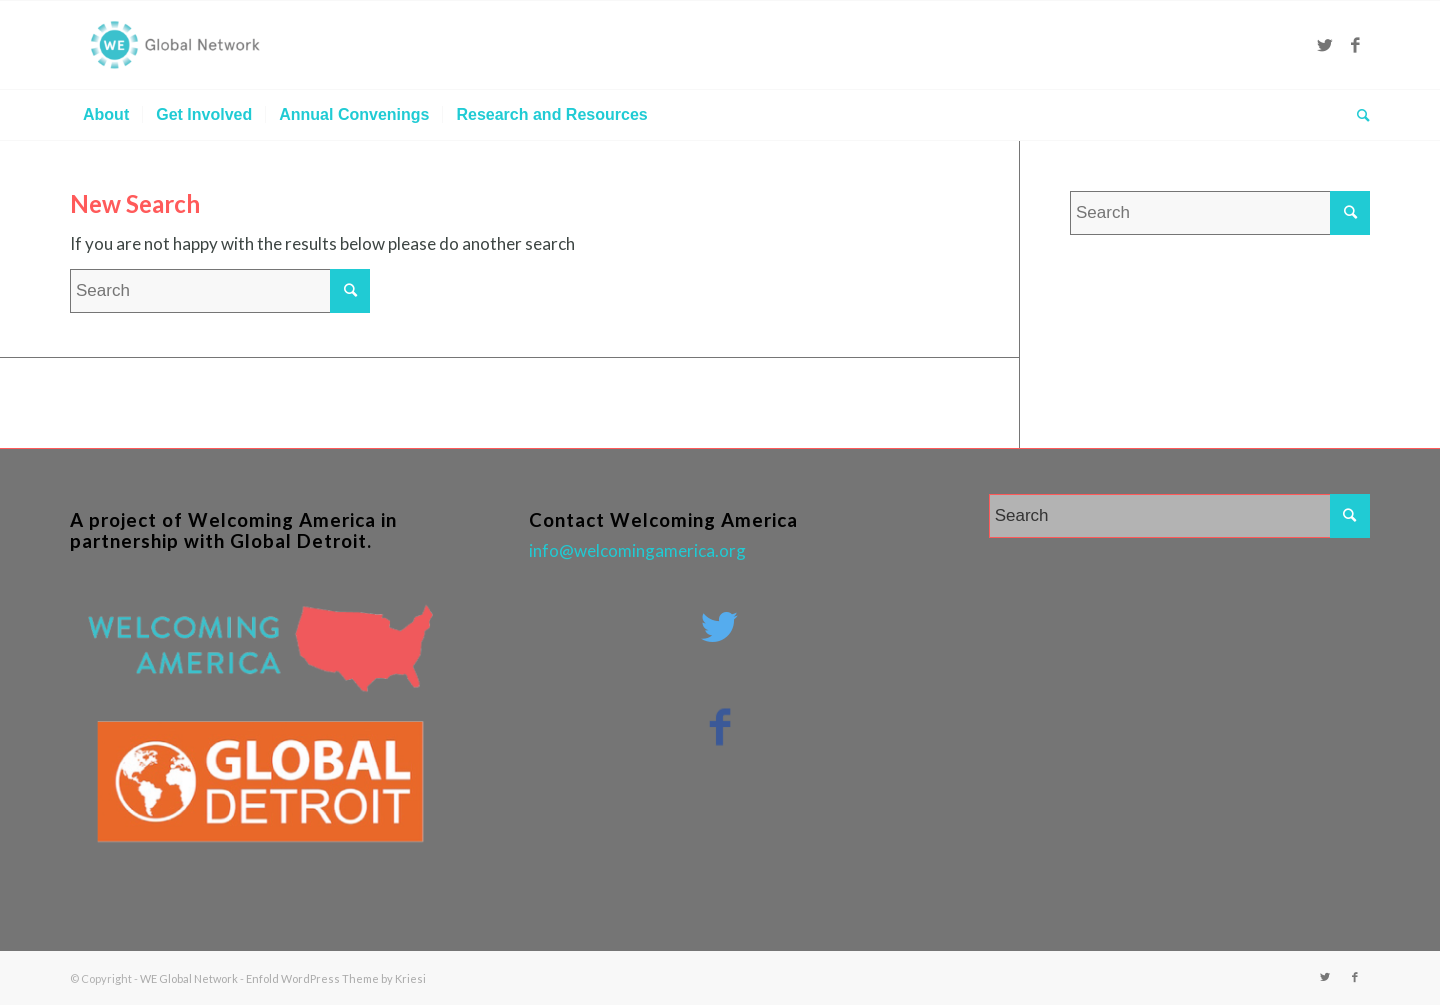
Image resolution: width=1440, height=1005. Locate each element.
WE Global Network (189, 978)
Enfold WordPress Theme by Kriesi (336, 978)
